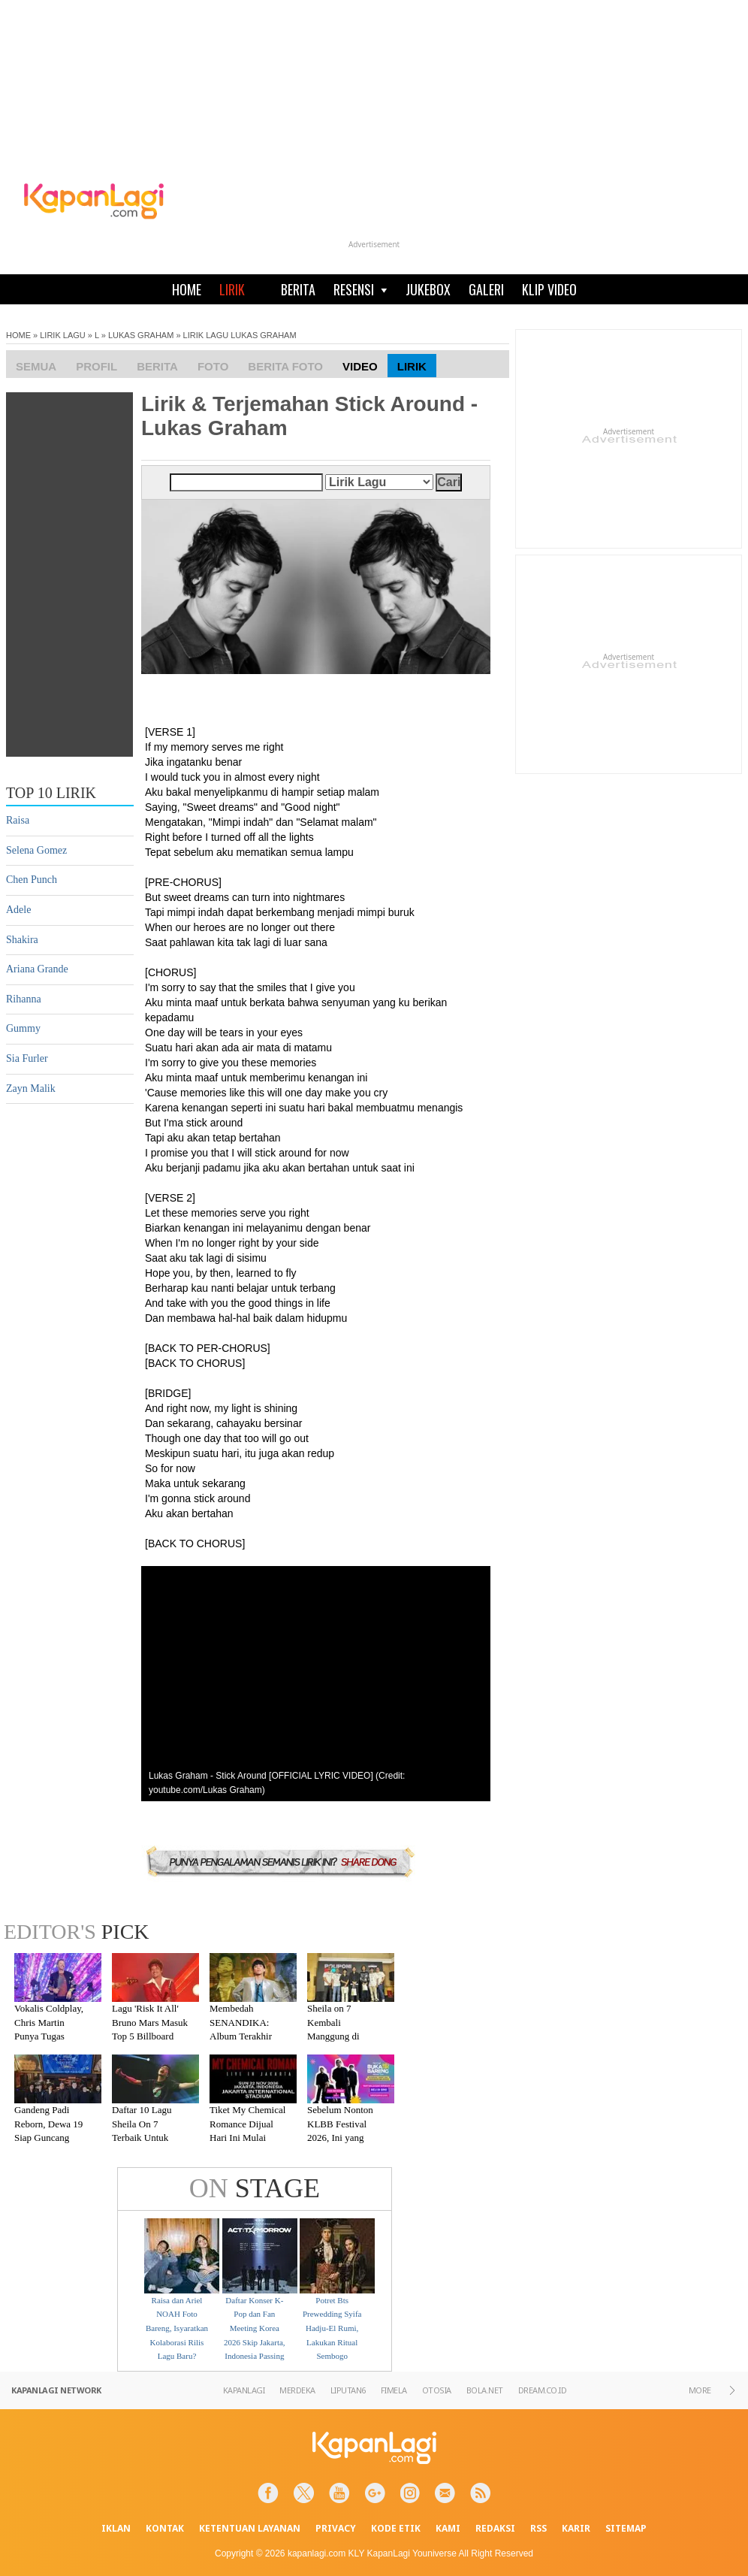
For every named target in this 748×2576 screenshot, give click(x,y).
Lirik (412, 366)
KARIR (576, 2528)
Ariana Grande (37, 969)
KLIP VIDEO (549, 289)
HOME (186, 289)
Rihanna (23, 999)
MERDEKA (297, 2390)
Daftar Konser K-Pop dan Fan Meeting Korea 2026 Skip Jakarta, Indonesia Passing (254, 2328)
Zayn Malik (31, 1088)
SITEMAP (626, 2528)
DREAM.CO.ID (542, 2390)
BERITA (298, 289)
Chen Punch (31, 879)
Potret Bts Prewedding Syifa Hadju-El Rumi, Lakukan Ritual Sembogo (332, 2328)
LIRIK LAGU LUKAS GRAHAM (240, 335)
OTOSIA (436, 2390)
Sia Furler (27, 1058)
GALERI (486, 289)
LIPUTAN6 (348, 2390)
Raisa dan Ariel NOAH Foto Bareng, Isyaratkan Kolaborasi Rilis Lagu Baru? (177, 2328)
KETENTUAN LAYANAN (249, 2528)
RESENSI (360, 289)
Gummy (23, 1028)
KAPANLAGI (244, 2390)
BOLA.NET (484, 2390)
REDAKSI (495, 2528)
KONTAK (165, 2528)
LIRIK (232, 289)
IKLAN (116, 2528)
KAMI (448, 2528)
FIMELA (394, 2390)
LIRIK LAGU (63, 335)
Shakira (22, 939)
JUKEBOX (428, 289)
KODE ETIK (396, 2528)
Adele (18, 909)
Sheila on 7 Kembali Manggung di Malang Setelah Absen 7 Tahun (337, 2036)
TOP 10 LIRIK (51, 793)
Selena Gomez (36, 850)
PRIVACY (335, 2528)
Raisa (17, 820)
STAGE (254, 2188)
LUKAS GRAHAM (140, 335)
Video (360, 366)
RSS (538, 2528)
